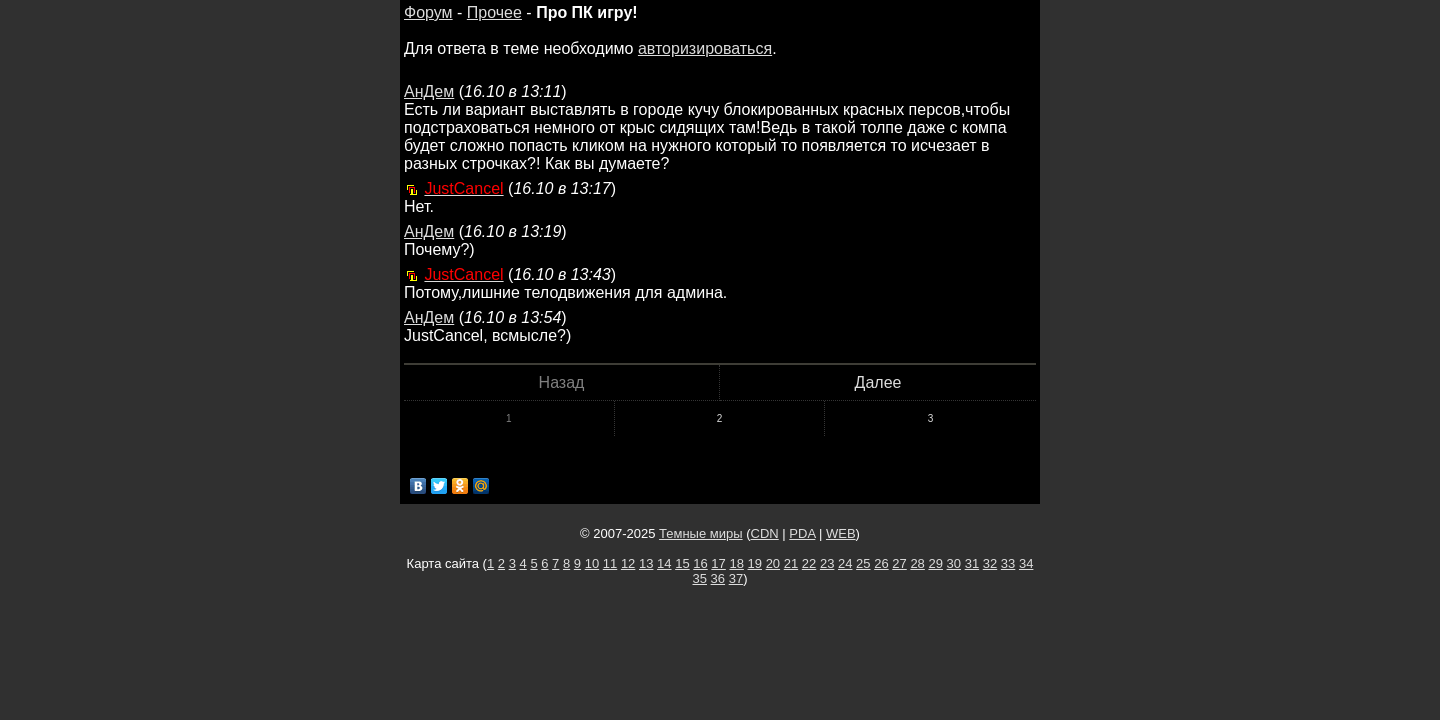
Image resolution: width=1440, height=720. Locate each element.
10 (592, 563)
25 (863, 563)
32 (990, 563)
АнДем (429, 91)
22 (809, 563)
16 (700, 563)
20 (773, 563)
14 (664, 563)
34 (1026, 563)
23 (827, 563)
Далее (878, 382)
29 (935, 563)
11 (610, 563)
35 (700, 578)
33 (1008, 563)
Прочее (494, 12)
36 (718, 578)
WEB (841, 533)
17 (718, 563)
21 (791, 563)
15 (682, 563)
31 (972, 563)
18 (736, 563)
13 (646, 563)
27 (899, 563)
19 (755, 563)
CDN (765, 533)
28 (917, 563)
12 (628, 563)
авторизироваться (705, 48)
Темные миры (701, 533)
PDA (802, 533)
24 (845, 563)
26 (881, 563)
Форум (428, 12)
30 (954, 563)
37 (736, 578)
